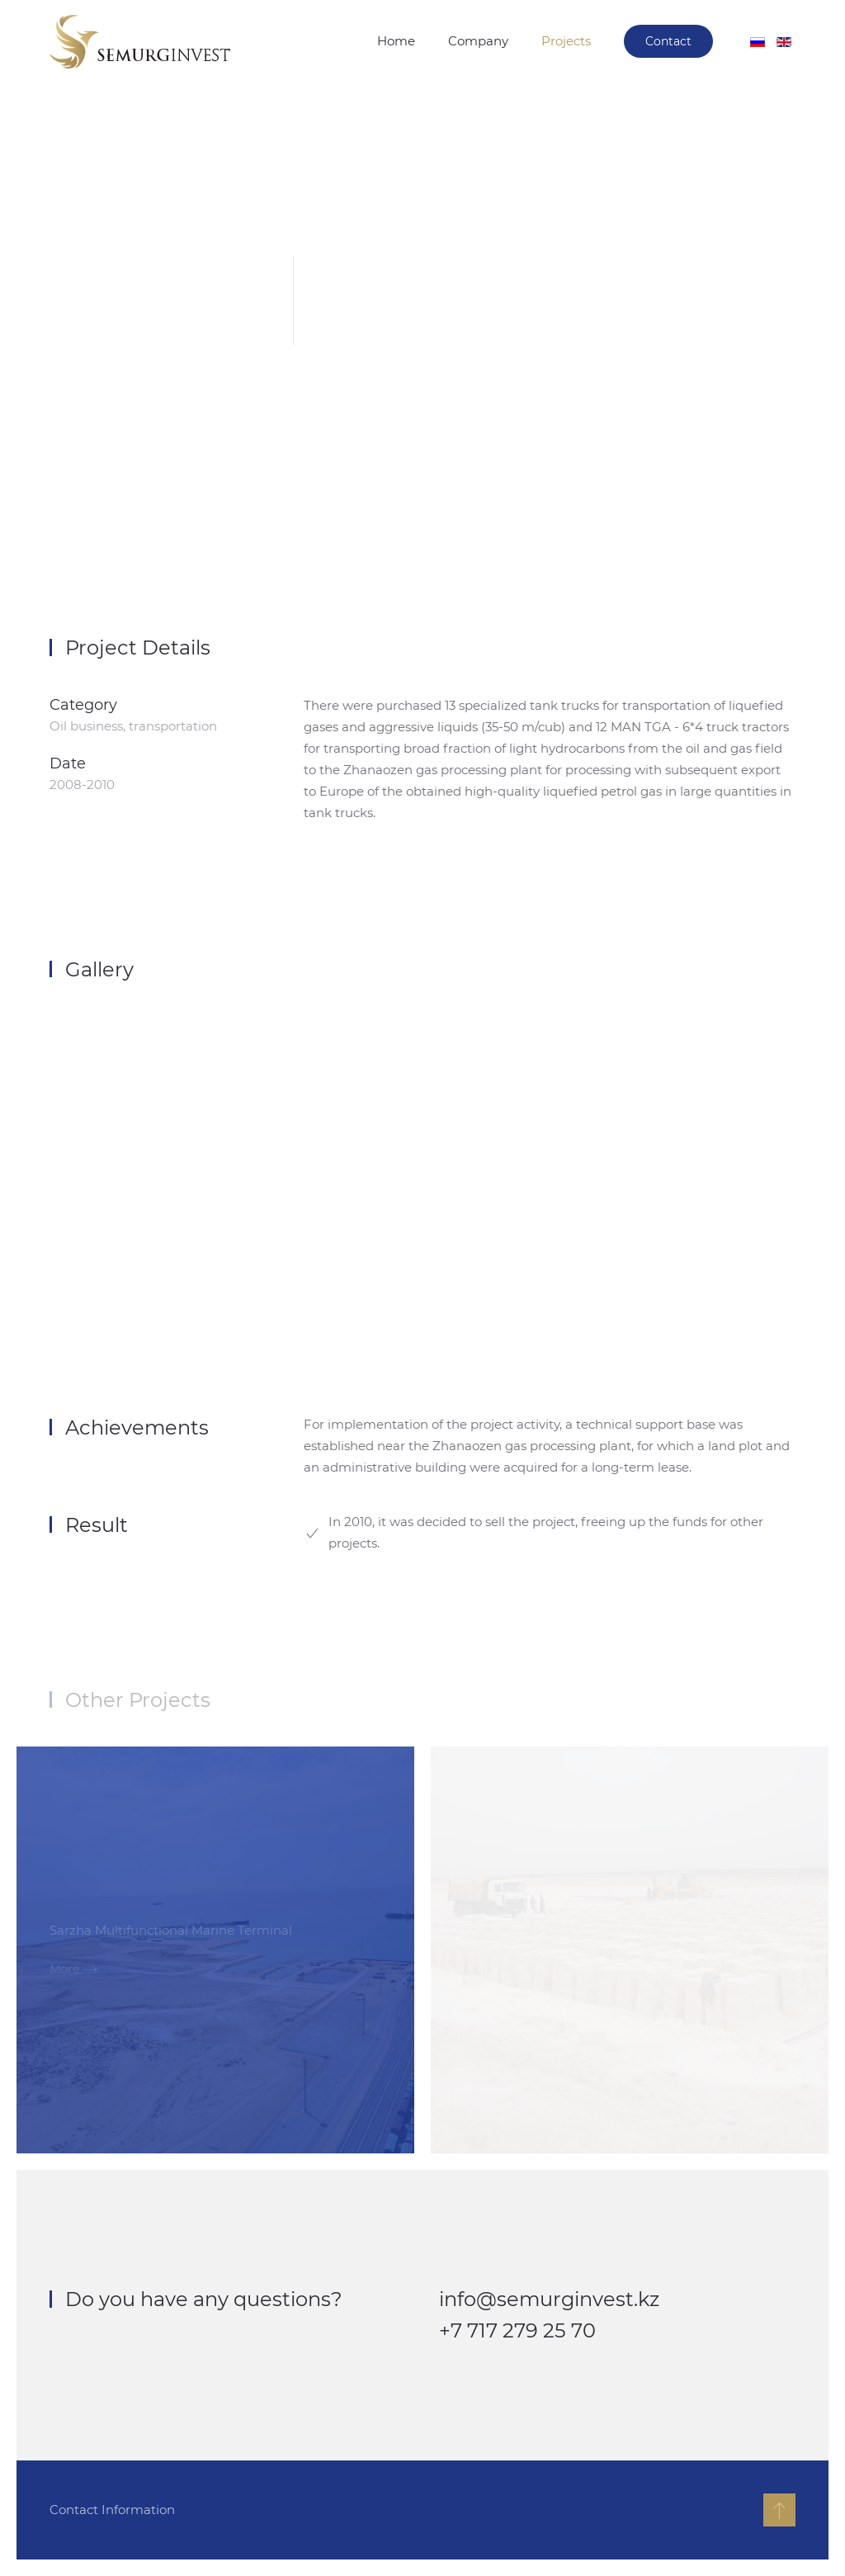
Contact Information (111, 2509)
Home (396, 41)
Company (478, 41)
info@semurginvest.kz (549, 2299)
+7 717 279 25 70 (517, 2330)
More (64, 1969)
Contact (668, 41)
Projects (566, 41)
